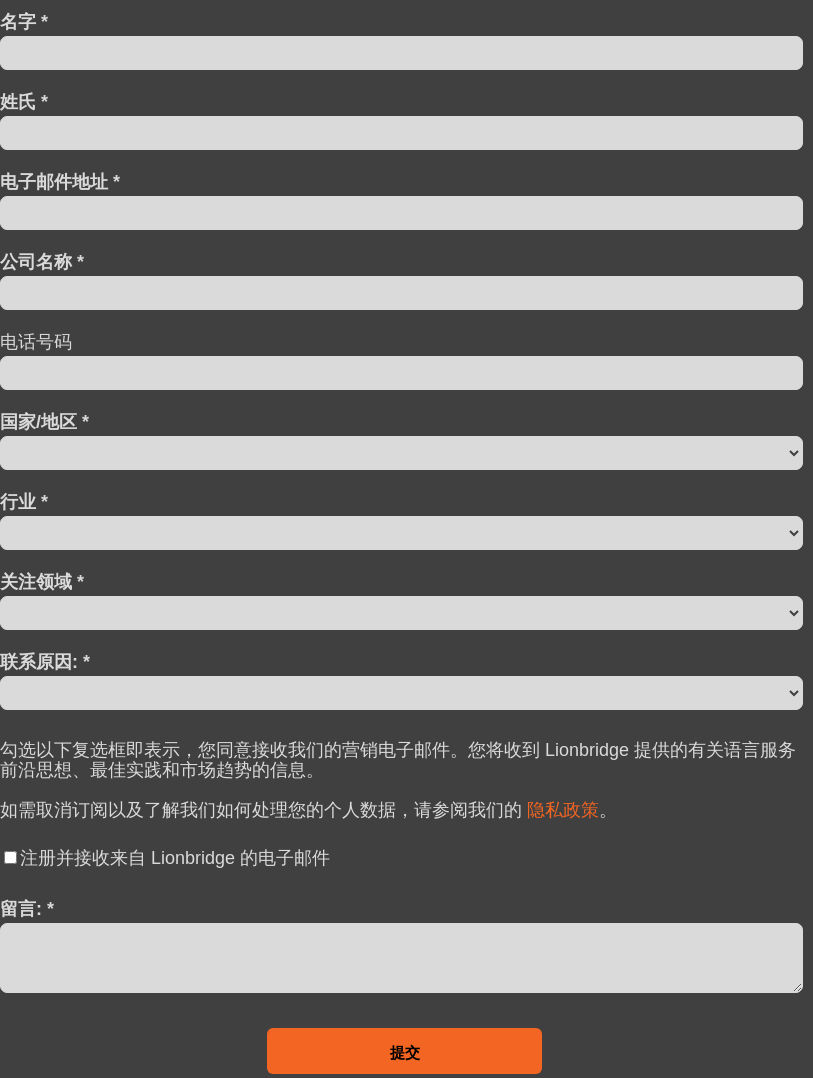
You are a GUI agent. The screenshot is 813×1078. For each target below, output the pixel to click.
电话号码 (36, 341)
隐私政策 (563, 810)
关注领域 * (42, 581)
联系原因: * (45, 661)
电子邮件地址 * (60, 181)
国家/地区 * (44, 421)
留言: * (27, 908)
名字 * (24, 21)
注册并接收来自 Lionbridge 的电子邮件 (175, 858)
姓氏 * (24, 101)
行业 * (24, 501)
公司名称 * (42, 261)
